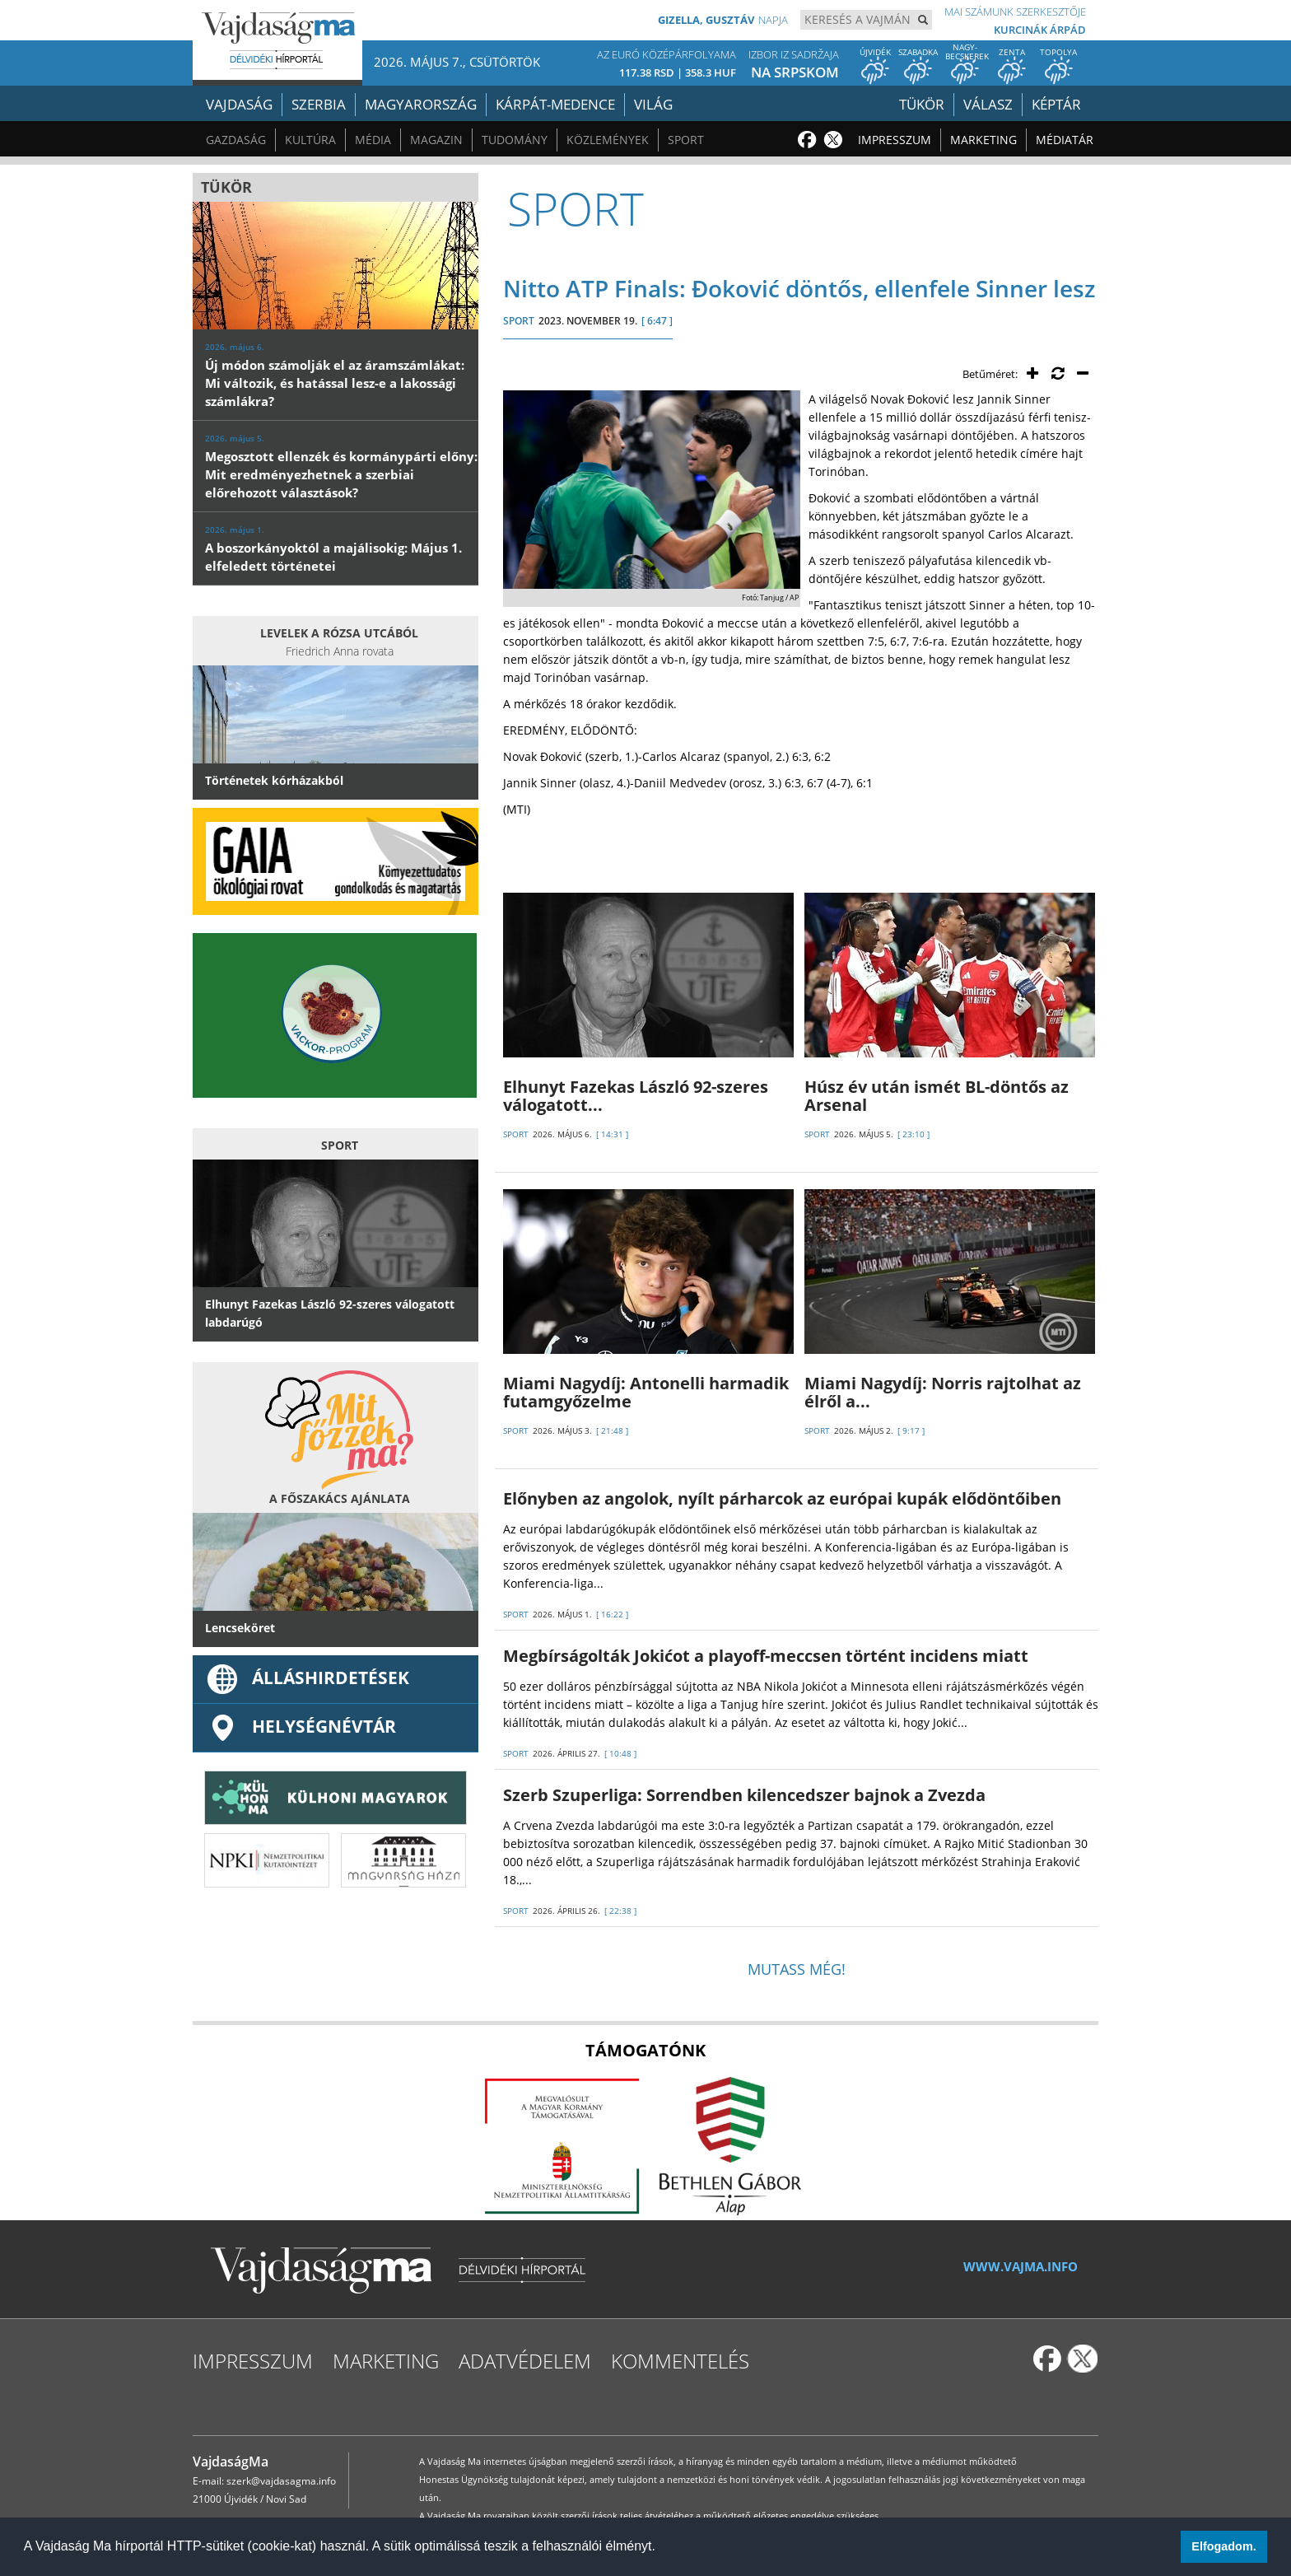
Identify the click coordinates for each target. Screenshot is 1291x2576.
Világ (653, 104)
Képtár (1056, 104)
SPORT (518, 321)
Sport (686, 139)
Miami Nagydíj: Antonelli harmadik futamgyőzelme (646, 1392)
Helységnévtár (300, 1726)
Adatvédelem (525, 2360)
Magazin (436, 139)
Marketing (983, 139)
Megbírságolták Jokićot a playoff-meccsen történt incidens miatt (765, 1656)
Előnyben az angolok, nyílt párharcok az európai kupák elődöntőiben (782, 1498)
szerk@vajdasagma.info (281, 2481)
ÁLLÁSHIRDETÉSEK (307, 1677)
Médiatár (1064, 139)
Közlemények (607, 139)
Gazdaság (236, 139)
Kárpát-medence (555, 104)
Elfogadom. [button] (1223, 2546)
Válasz (988, 104)
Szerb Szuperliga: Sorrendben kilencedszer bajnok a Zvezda (744, 1795)
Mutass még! (797, 1969)
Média (373, 139)
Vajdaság (239, 104)
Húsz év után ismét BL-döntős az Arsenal (936, 1096)
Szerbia (318, 104)
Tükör (921, 104)
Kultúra (310, 139)
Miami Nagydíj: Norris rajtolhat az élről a (942, 1392)
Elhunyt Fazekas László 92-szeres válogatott (635, 1096)
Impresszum (894, 139)
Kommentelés (680, 2360)
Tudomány (515, 139)
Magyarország (421, 104)
